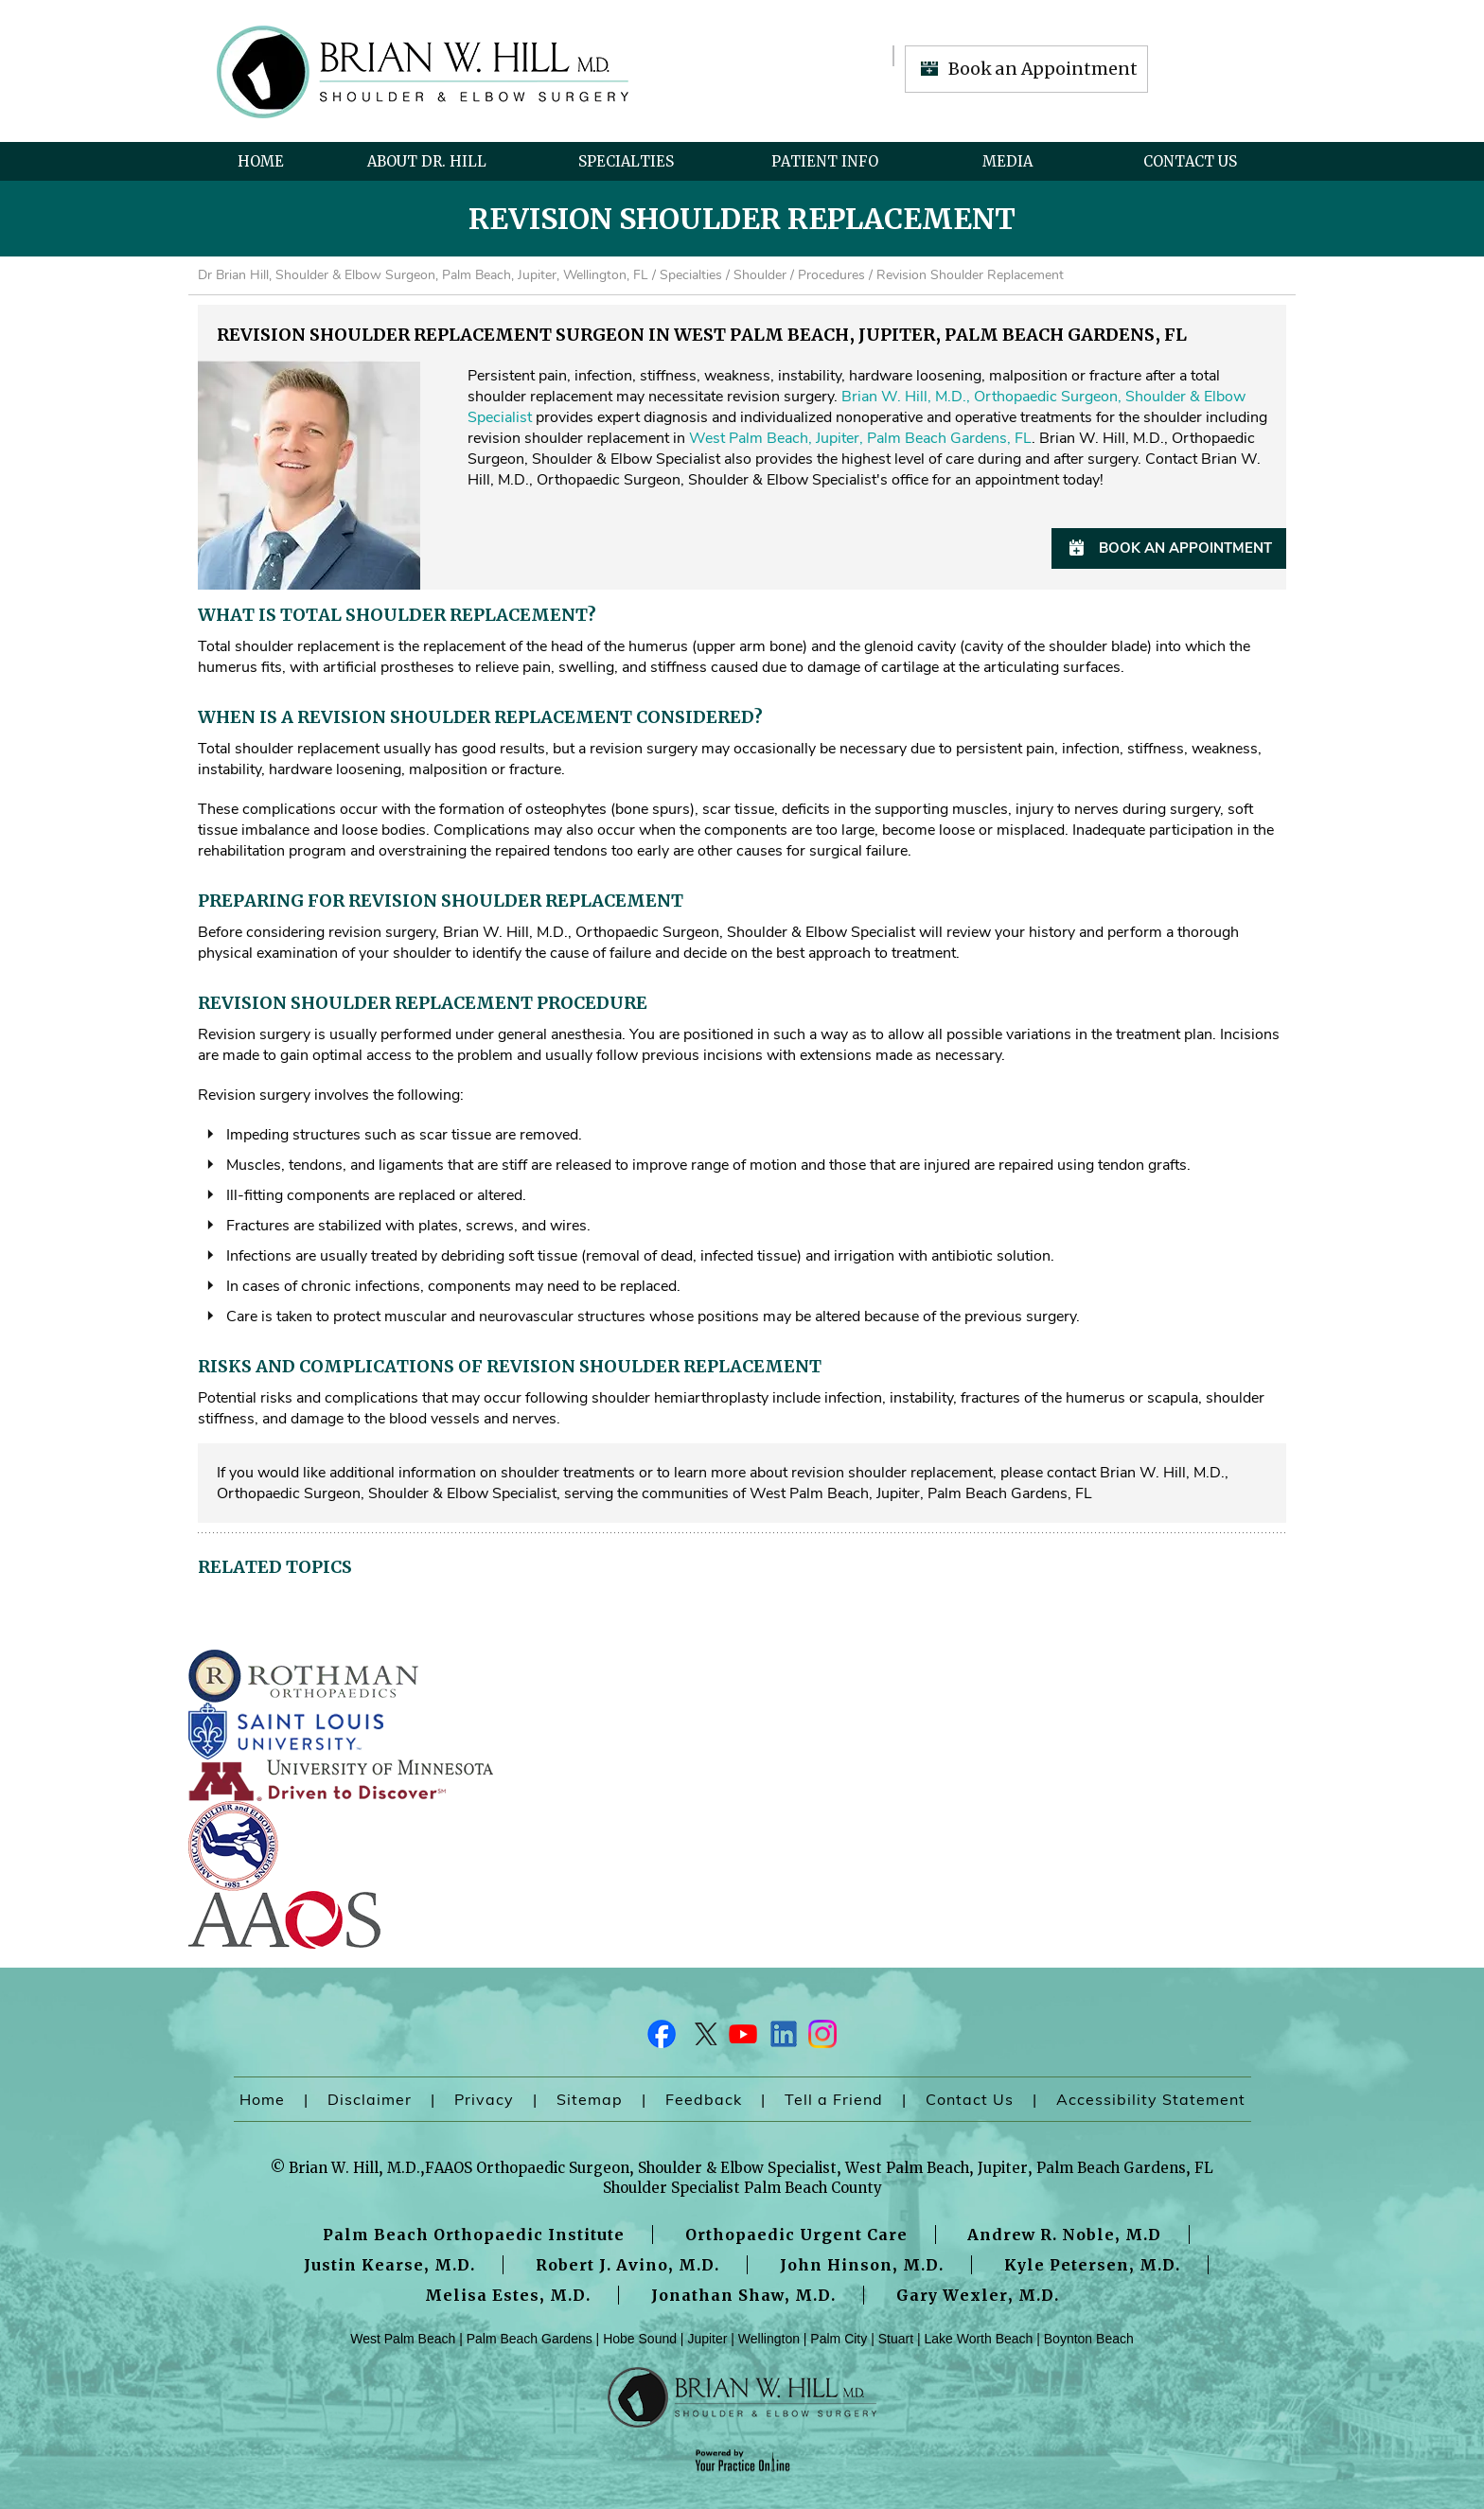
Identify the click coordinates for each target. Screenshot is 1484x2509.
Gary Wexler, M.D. (977, 2295)
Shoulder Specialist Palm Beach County (742, 2188)
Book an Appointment (1043, 69)
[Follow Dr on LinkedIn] (782, 2039)
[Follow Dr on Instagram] (821, 2039)
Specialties (626, 161)
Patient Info (824, 161)
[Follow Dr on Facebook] (662, 2039)
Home (261, 161)
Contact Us (1190, 161)
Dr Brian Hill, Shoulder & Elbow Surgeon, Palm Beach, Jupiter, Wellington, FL (423, 275)
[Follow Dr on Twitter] (702, 2039)
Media (1007, 161)
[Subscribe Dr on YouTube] (742, 2039)
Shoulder (759, 275)
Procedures (831, 275)
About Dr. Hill (426, 161)
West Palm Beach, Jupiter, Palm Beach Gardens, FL (860, 438)
